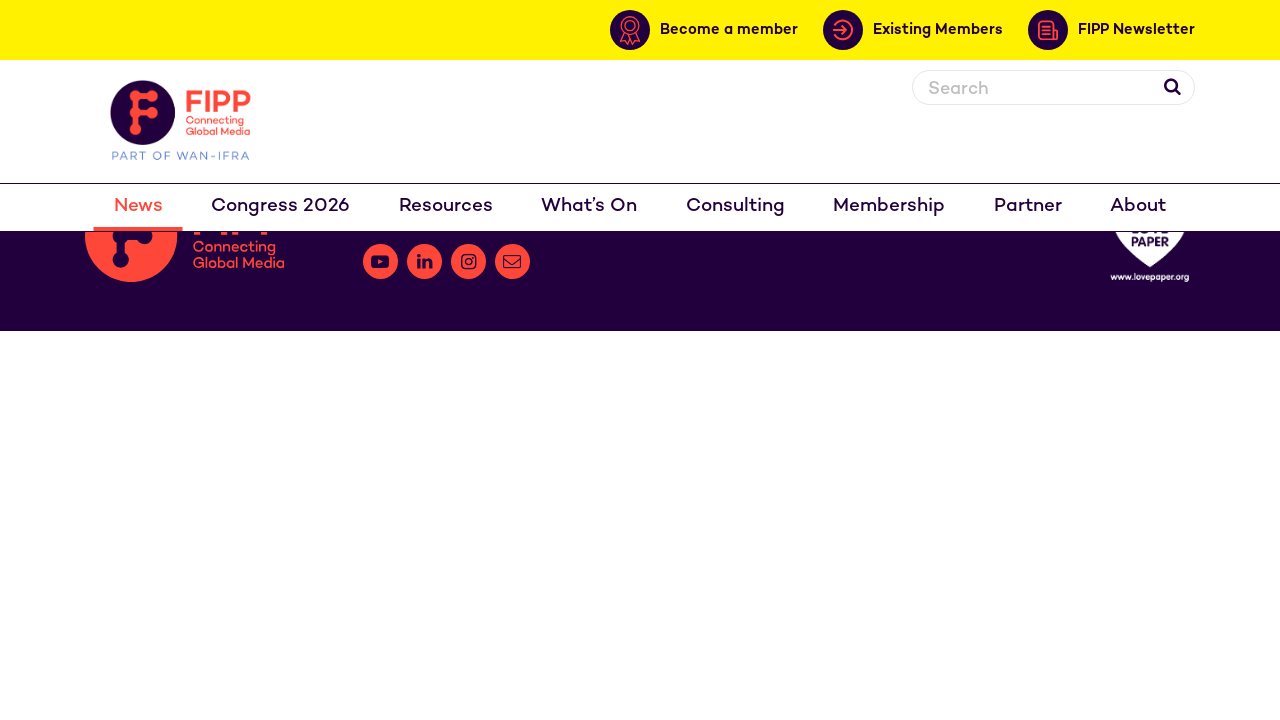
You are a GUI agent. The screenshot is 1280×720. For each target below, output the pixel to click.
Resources (446, 206)
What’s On (589, 206)
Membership (889, 206)
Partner (1028, 206)
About (1138, 206)
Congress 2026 (280, 206)
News (138, 206)
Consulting (735, 206)
